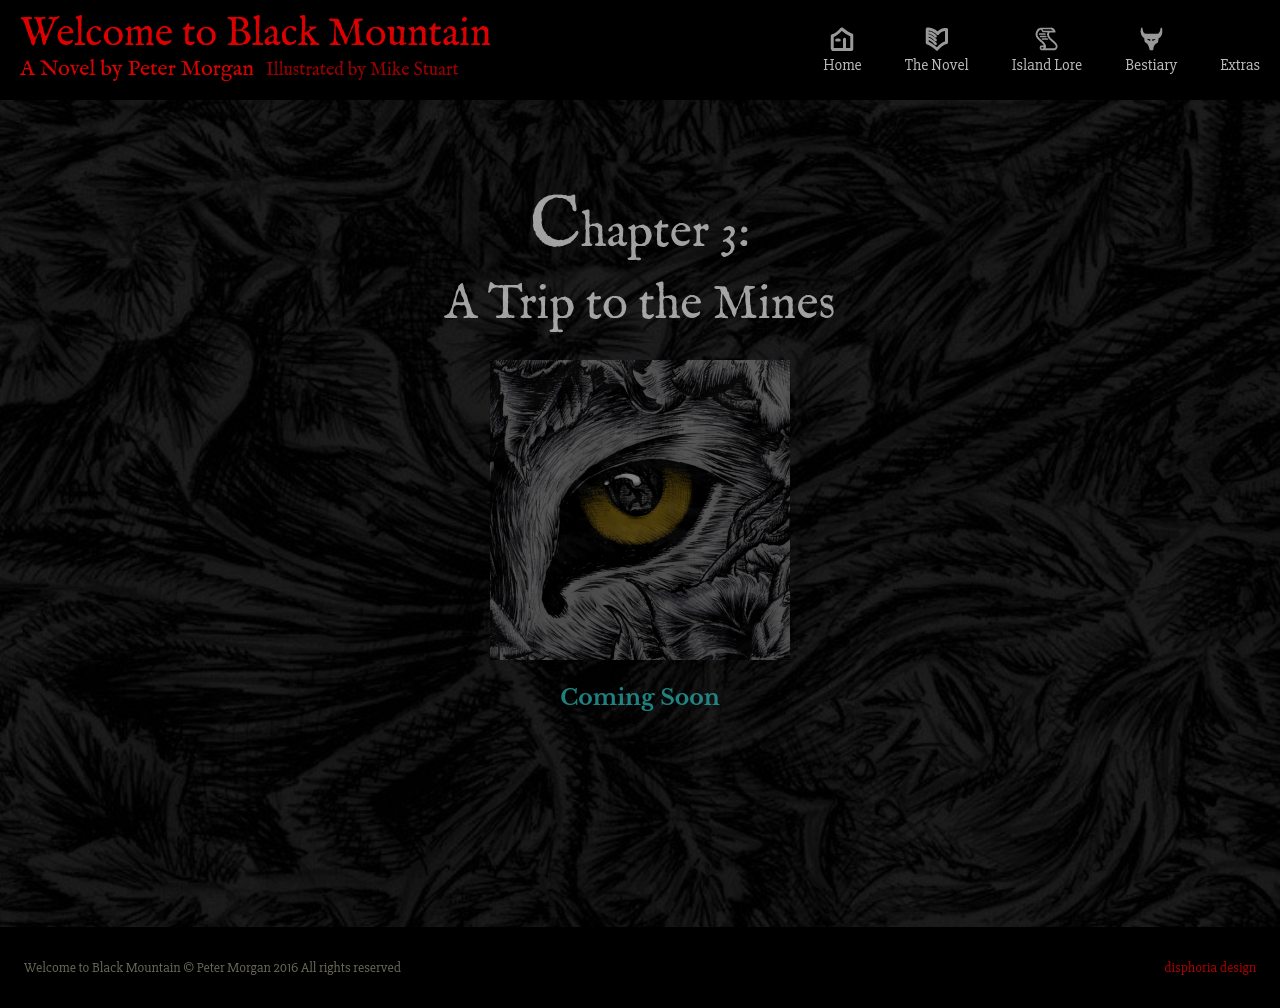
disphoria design (1210, 967)
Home (842, 65)
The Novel (937, 65)
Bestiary (1151, 65)
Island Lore (1047, 65)
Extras (1240, 65)
